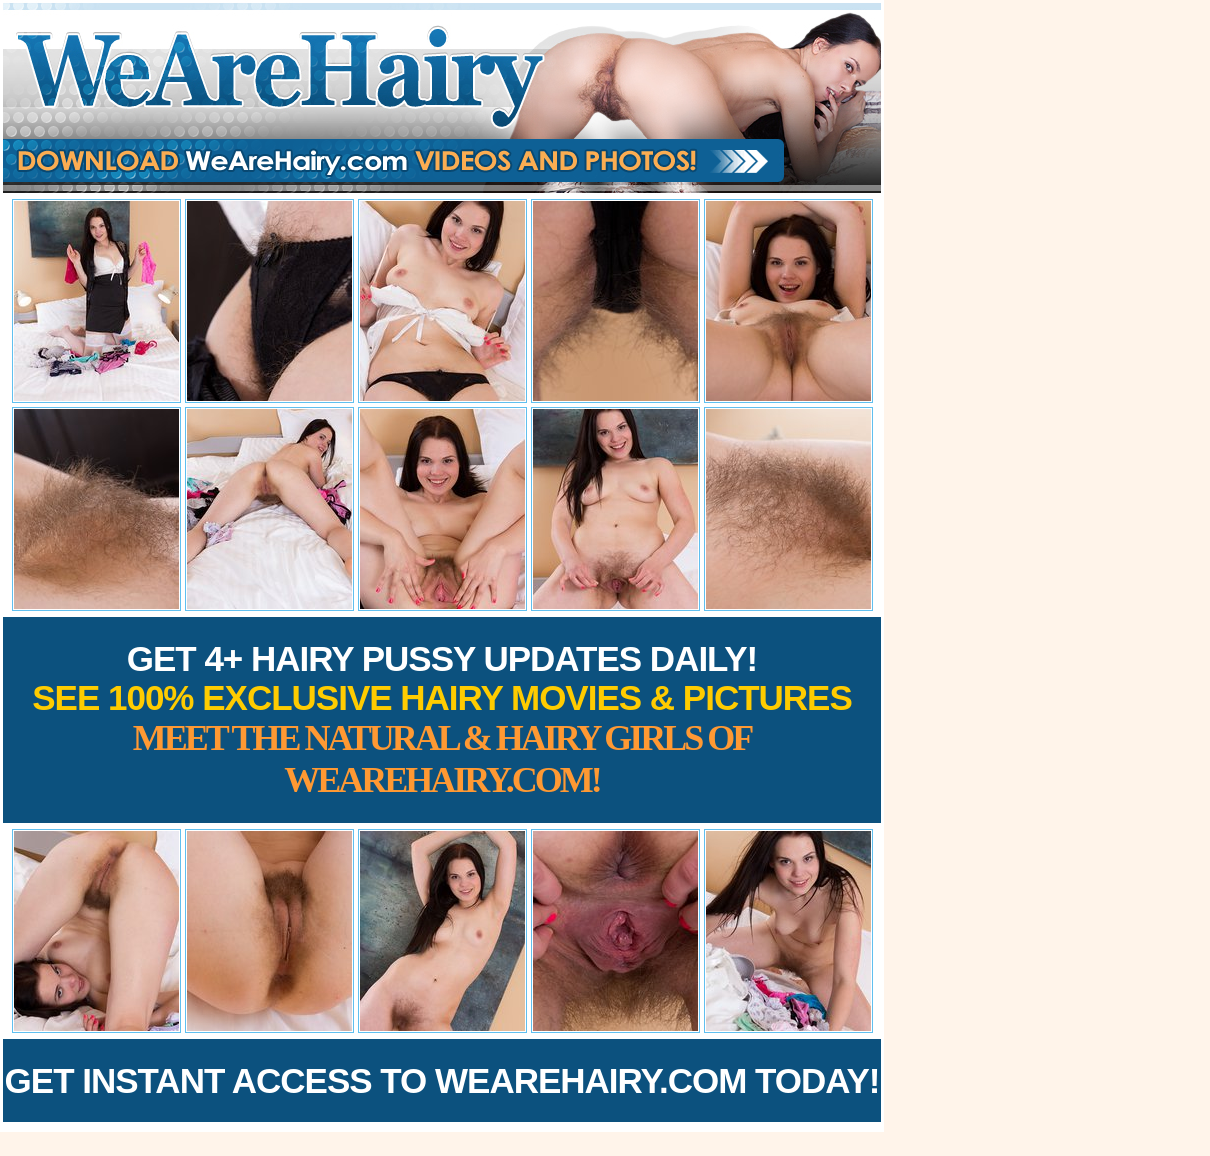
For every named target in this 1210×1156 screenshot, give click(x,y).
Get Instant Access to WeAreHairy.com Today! (442, 1080)
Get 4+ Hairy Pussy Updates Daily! (442, 719)
